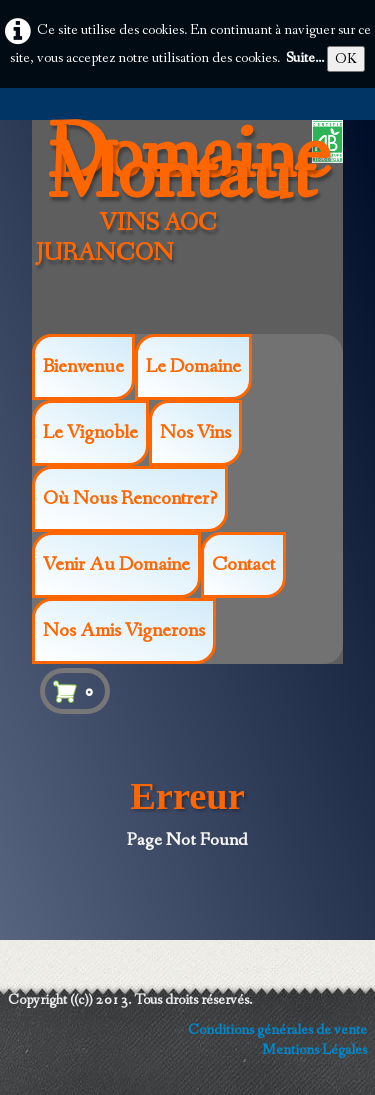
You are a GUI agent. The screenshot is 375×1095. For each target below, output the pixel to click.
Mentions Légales (314, 1050)
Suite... (305, 58)
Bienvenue (83, 367)
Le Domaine (193, 367)
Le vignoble (90, 433)
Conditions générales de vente (277, 1030)
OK (346, 59)
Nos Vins (195, 433)
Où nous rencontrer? (130, 499)
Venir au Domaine (116, 565)
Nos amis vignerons (124, 631)
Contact (243, 565)
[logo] (193, 223)
